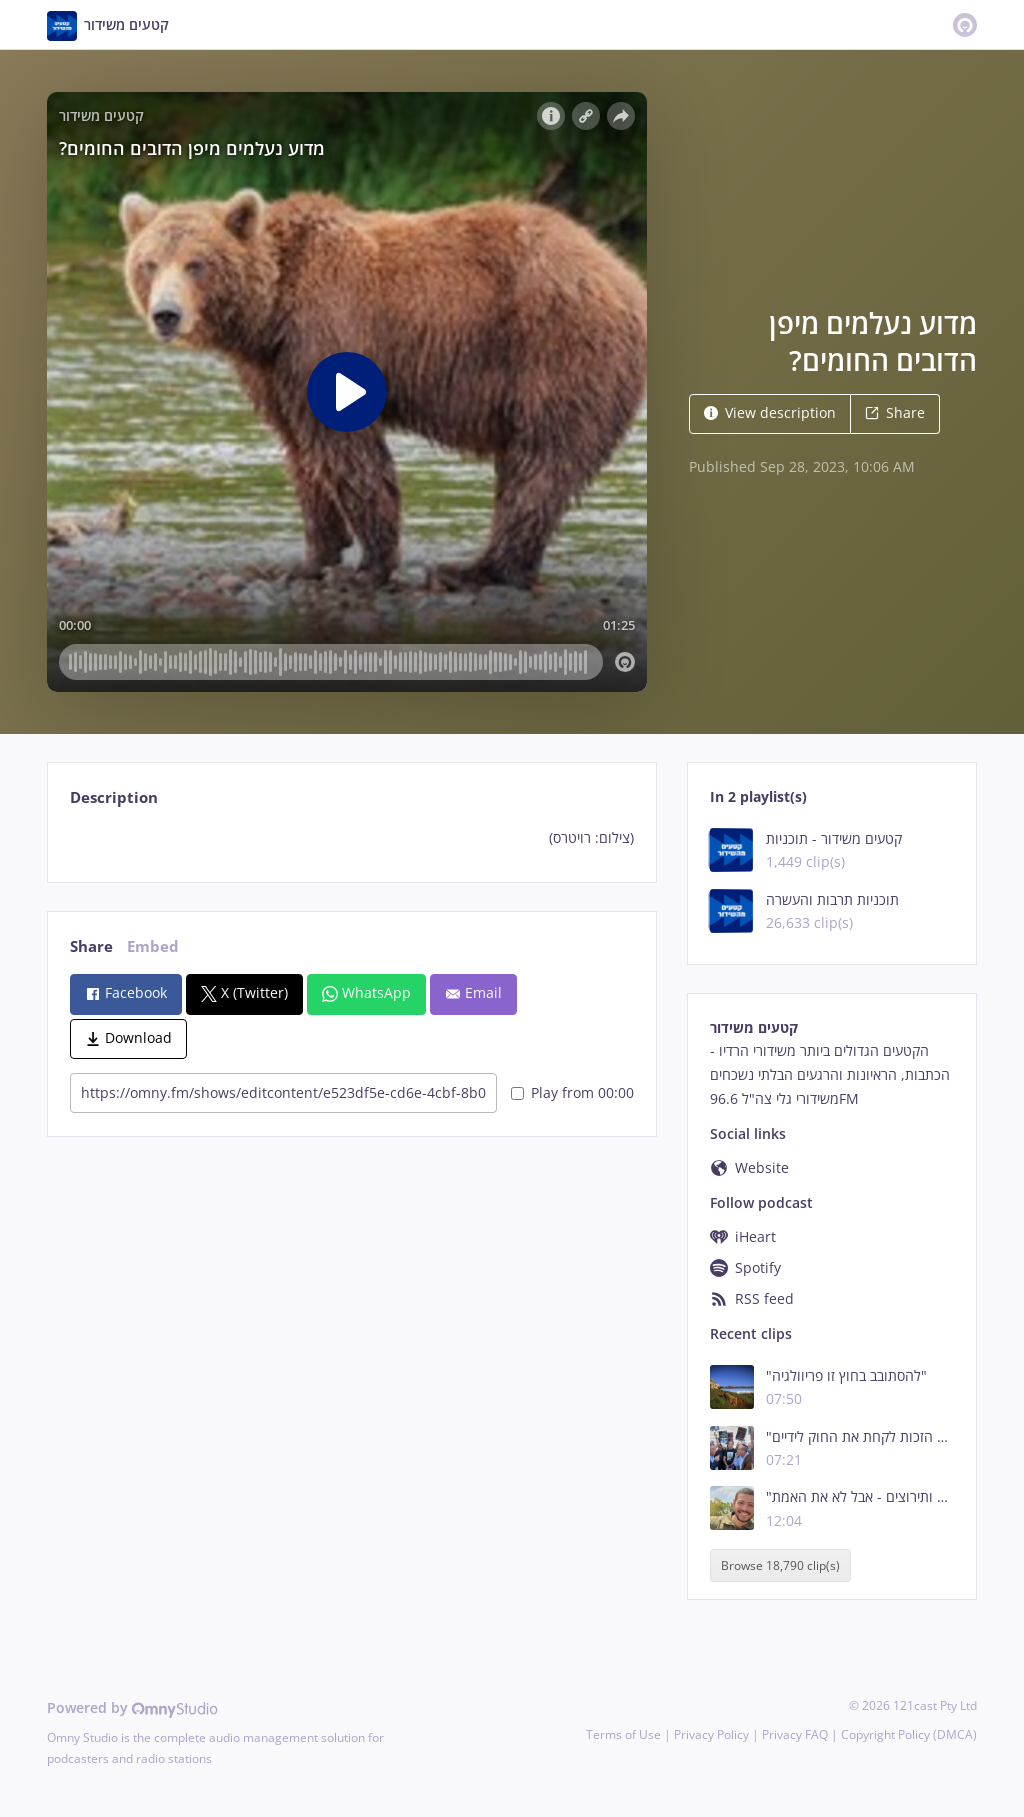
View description (770, 412)
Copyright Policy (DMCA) (909, 1734)
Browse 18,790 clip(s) (780, 1565)
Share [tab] (91, 946)
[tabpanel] (351, 838)
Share (895, 412)
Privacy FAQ (795, 1734)
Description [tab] (114, 797)
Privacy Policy (711, 1734)
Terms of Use (623, 1734)
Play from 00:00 (572, 1092)
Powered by (132, 1707)
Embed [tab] (153, 946)
